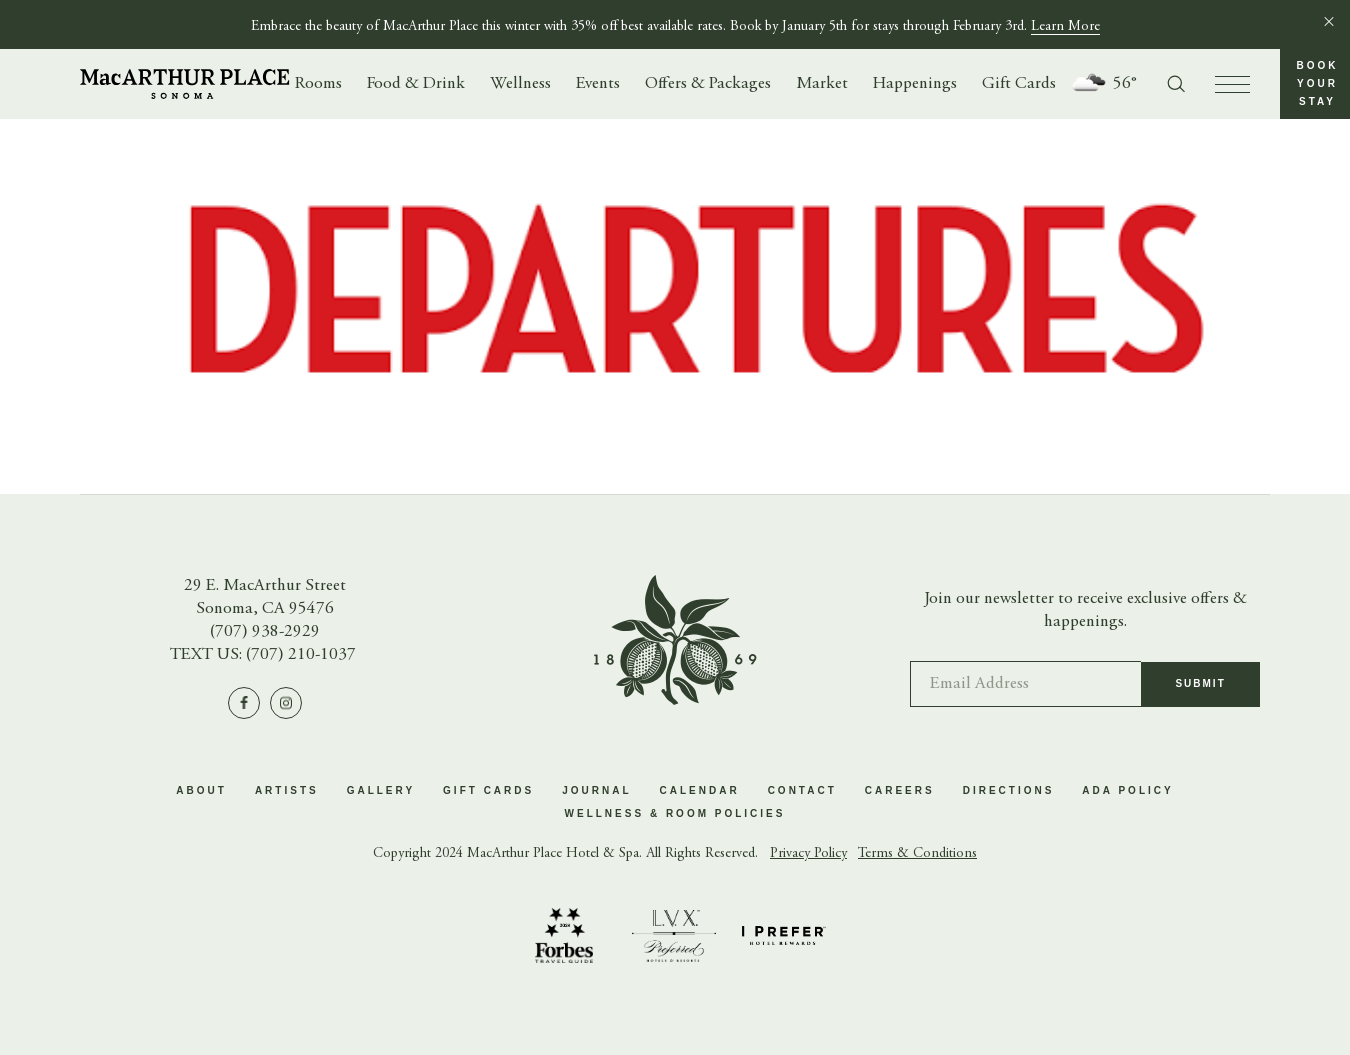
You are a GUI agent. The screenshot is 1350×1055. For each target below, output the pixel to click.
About (201, 790)
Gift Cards (1019, 84)
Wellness (520, 84)
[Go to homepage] (185, 84)
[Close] (1329, 21)
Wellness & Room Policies (675, 813)
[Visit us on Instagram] (286, 703)
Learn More (1065, 27)
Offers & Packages (708, 84)
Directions (1009, 790)
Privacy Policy (808, 854)
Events (598, 84)
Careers (900, 790)
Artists (287, 790)
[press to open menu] (1232, 84)
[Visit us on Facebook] (244, 703)
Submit (1200, 693)
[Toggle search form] (1176, 84)
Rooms (318, 84)
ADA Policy (1127, 790)
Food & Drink (416, 84)
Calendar (700, 790)
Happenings (915, 84)
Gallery (381, 790)
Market (822, 84)
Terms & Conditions (917, 854)
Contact (802, 790)
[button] (1315, 84)
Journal (596, 790)
